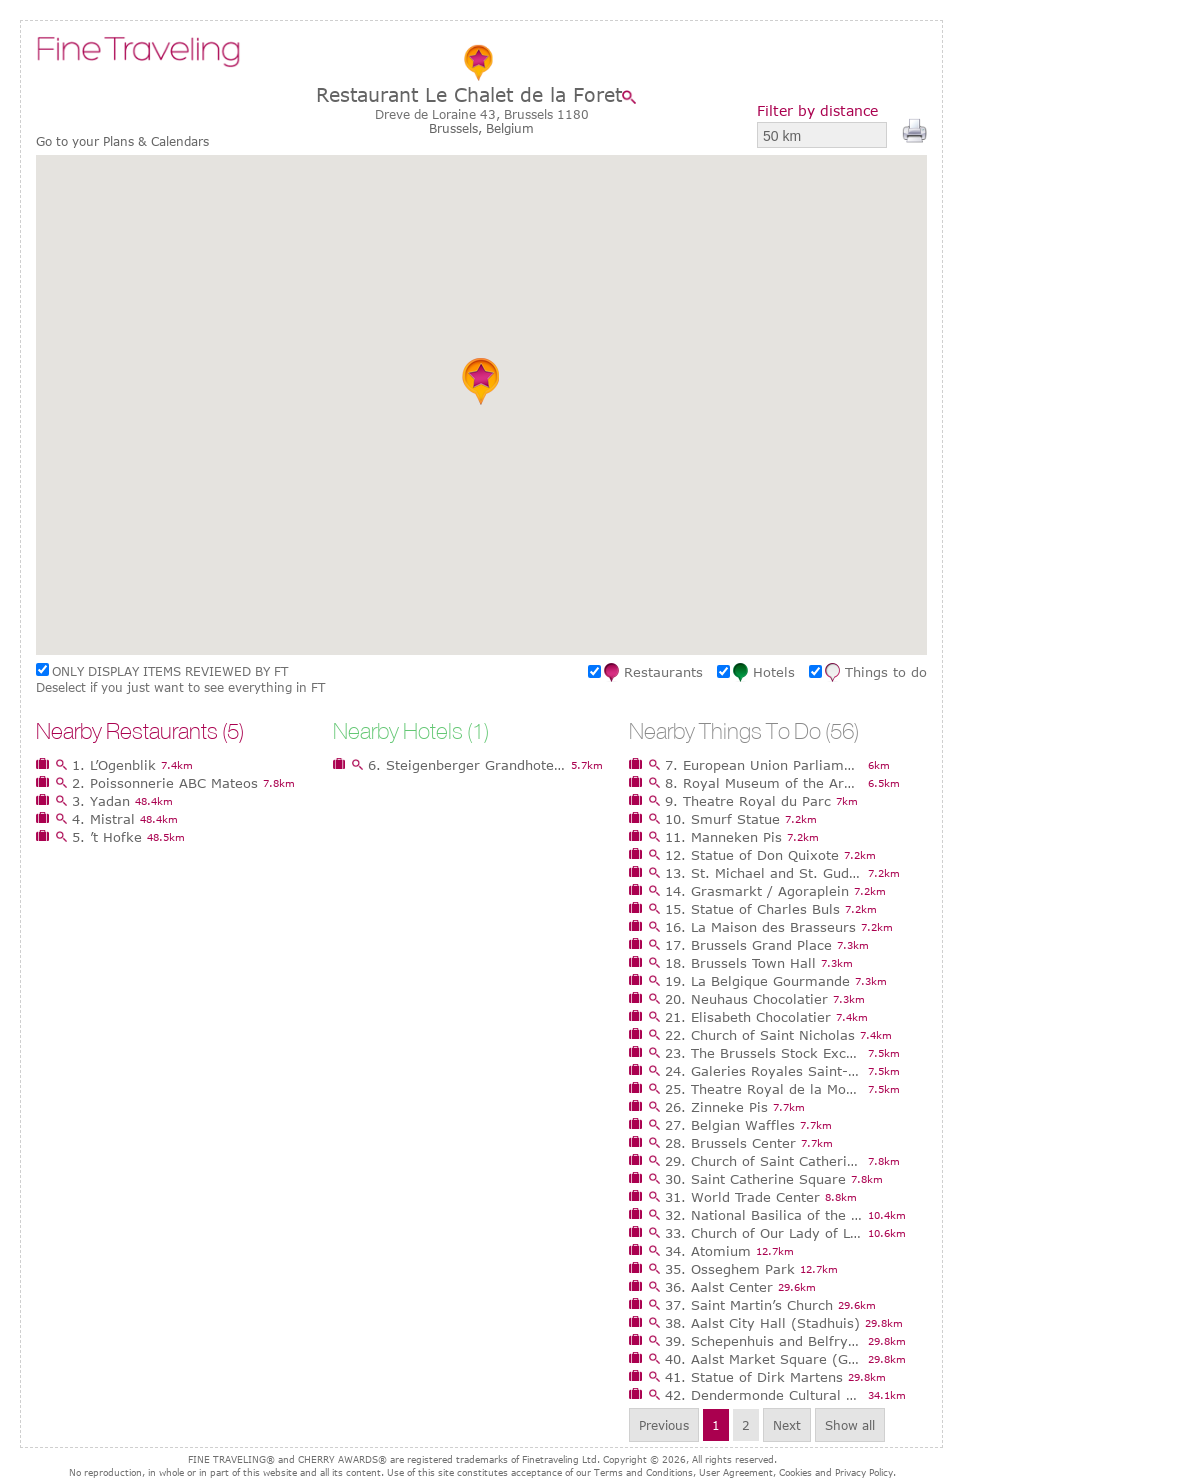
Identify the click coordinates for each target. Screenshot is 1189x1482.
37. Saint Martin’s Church (749, 1305)
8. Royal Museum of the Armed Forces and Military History (764, 783)
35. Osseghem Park (730, 1269)
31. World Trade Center (742, 1197)
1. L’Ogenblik (114, 765)
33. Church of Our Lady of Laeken (764, 1233)
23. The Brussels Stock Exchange (764, 1053)
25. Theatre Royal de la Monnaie (764, 1089)
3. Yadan (101, 801)
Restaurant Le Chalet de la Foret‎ (469, 94)
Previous (664, 1425)
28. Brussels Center (730, 1143)
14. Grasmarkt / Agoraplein (757, 891)
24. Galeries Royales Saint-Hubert (764, 1071)
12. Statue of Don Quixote (752, 855)
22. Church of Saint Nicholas (760, 1035)
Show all (850, 1425)
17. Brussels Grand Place (748, 945)
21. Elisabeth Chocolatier (748, 1017)
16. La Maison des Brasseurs (760, 927)
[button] (481, 381)
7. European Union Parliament (764, 765)
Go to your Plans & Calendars (122, 141)
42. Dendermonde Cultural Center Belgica (764, 1395)
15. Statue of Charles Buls (752, 909)
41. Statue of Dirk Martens (754, 1377)
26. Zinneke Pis (716, 1107)
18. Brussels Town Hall (740, 963)
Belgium (510, 128)
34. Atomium (708, 1251)
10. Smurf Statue (722, 819)
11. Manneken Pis (723, 837)
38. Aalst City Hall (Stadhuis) (762, 1323)
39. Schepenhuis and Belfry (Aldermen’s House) (764, 1341)
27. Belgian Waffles (730, 1125)
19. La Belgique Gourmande (757, 981)
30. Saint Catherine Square (755, 1179)
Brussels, (457, 128)
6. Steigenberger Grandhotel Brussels (467, 765)
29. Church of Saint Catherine (764, 1161)
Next (787, 1425)
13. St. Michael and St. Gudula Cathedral (764, 873)
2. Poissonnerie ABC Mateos (165, 783)
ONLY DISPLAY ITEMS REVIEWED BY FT (170, 671)
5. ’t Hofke (107, 837)
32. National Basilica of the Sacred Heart (764, 1215)
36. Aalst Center (719, 1287)
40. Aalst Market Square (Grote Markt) (764, 1359)
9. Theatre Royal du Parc (748, 801)
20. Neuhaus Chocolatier (746, 999)
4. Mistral (103, 819)
